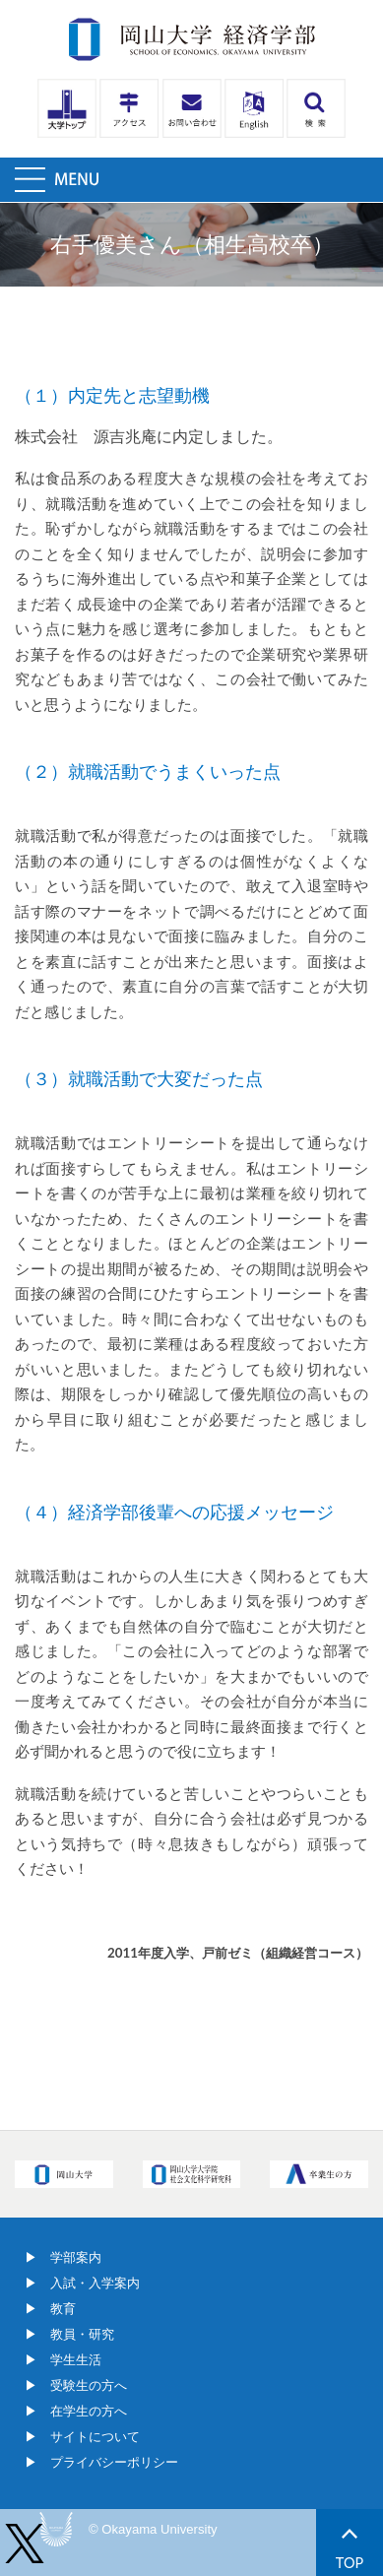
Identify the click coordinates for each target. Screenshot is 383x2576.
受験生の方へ (88, 2385)
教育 (63, 2308)
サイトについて (95, 2436)
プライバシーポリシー (114, 2462)
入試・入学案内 (95, 2283)
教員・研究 (82, 2334)
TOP (349, 2550)
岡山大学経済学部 (192, 39)
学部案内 (75, 2257)
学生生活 (75, 2359)
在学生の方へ (88, 2411)
